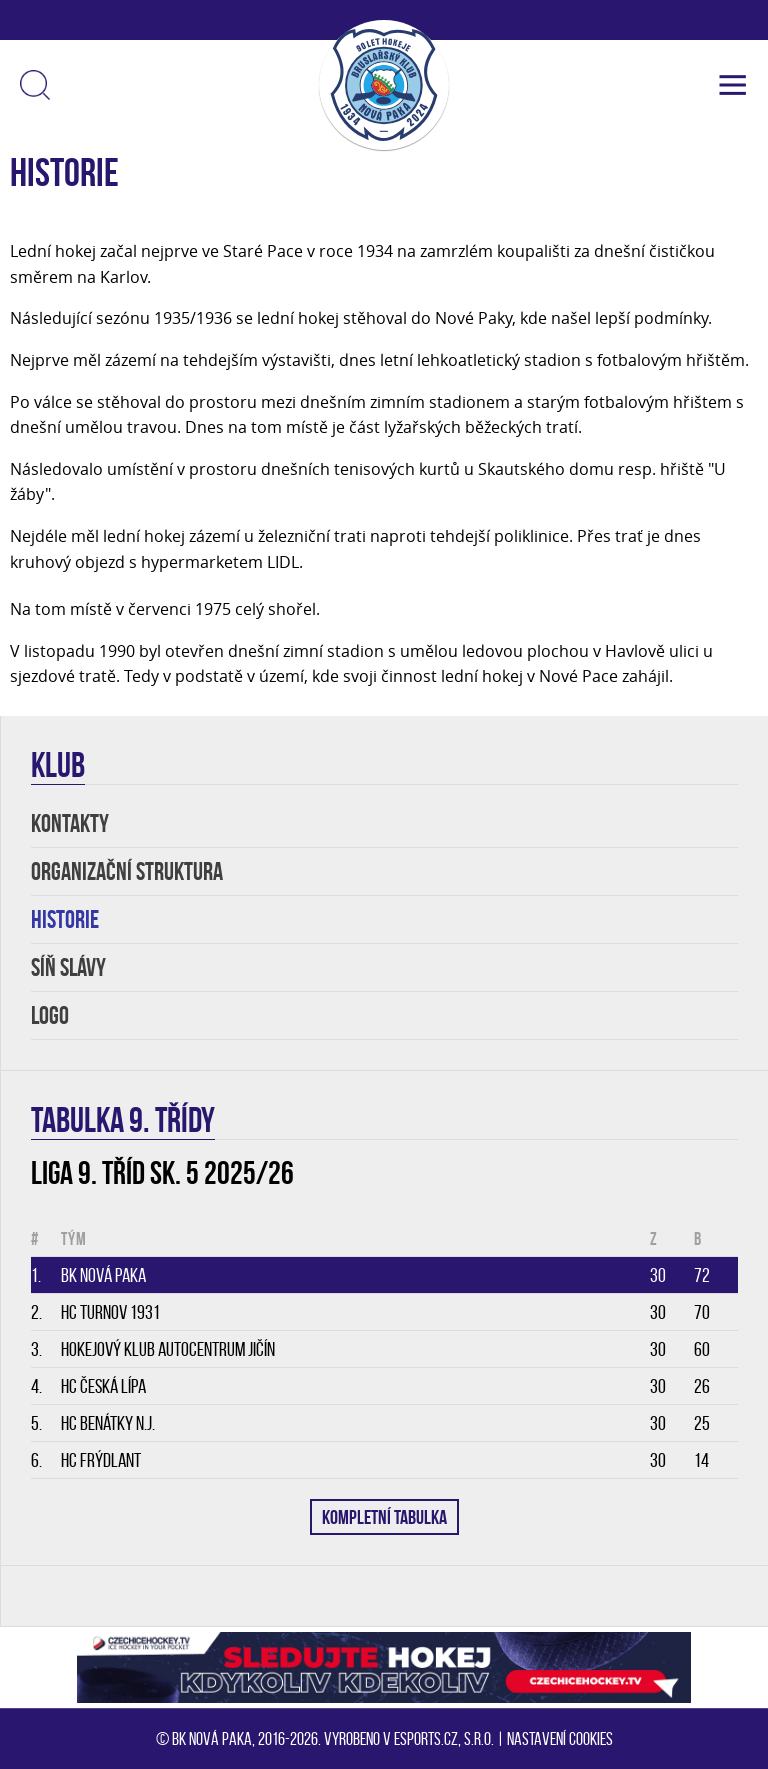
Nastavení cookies (560, 1739)
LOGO (50, 1015)
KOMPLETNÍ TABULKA (384, 1517)
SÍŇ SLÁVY (68, 967)
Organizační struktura (127, 871)
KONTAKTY (70, 823)
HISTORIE (65, 919)
